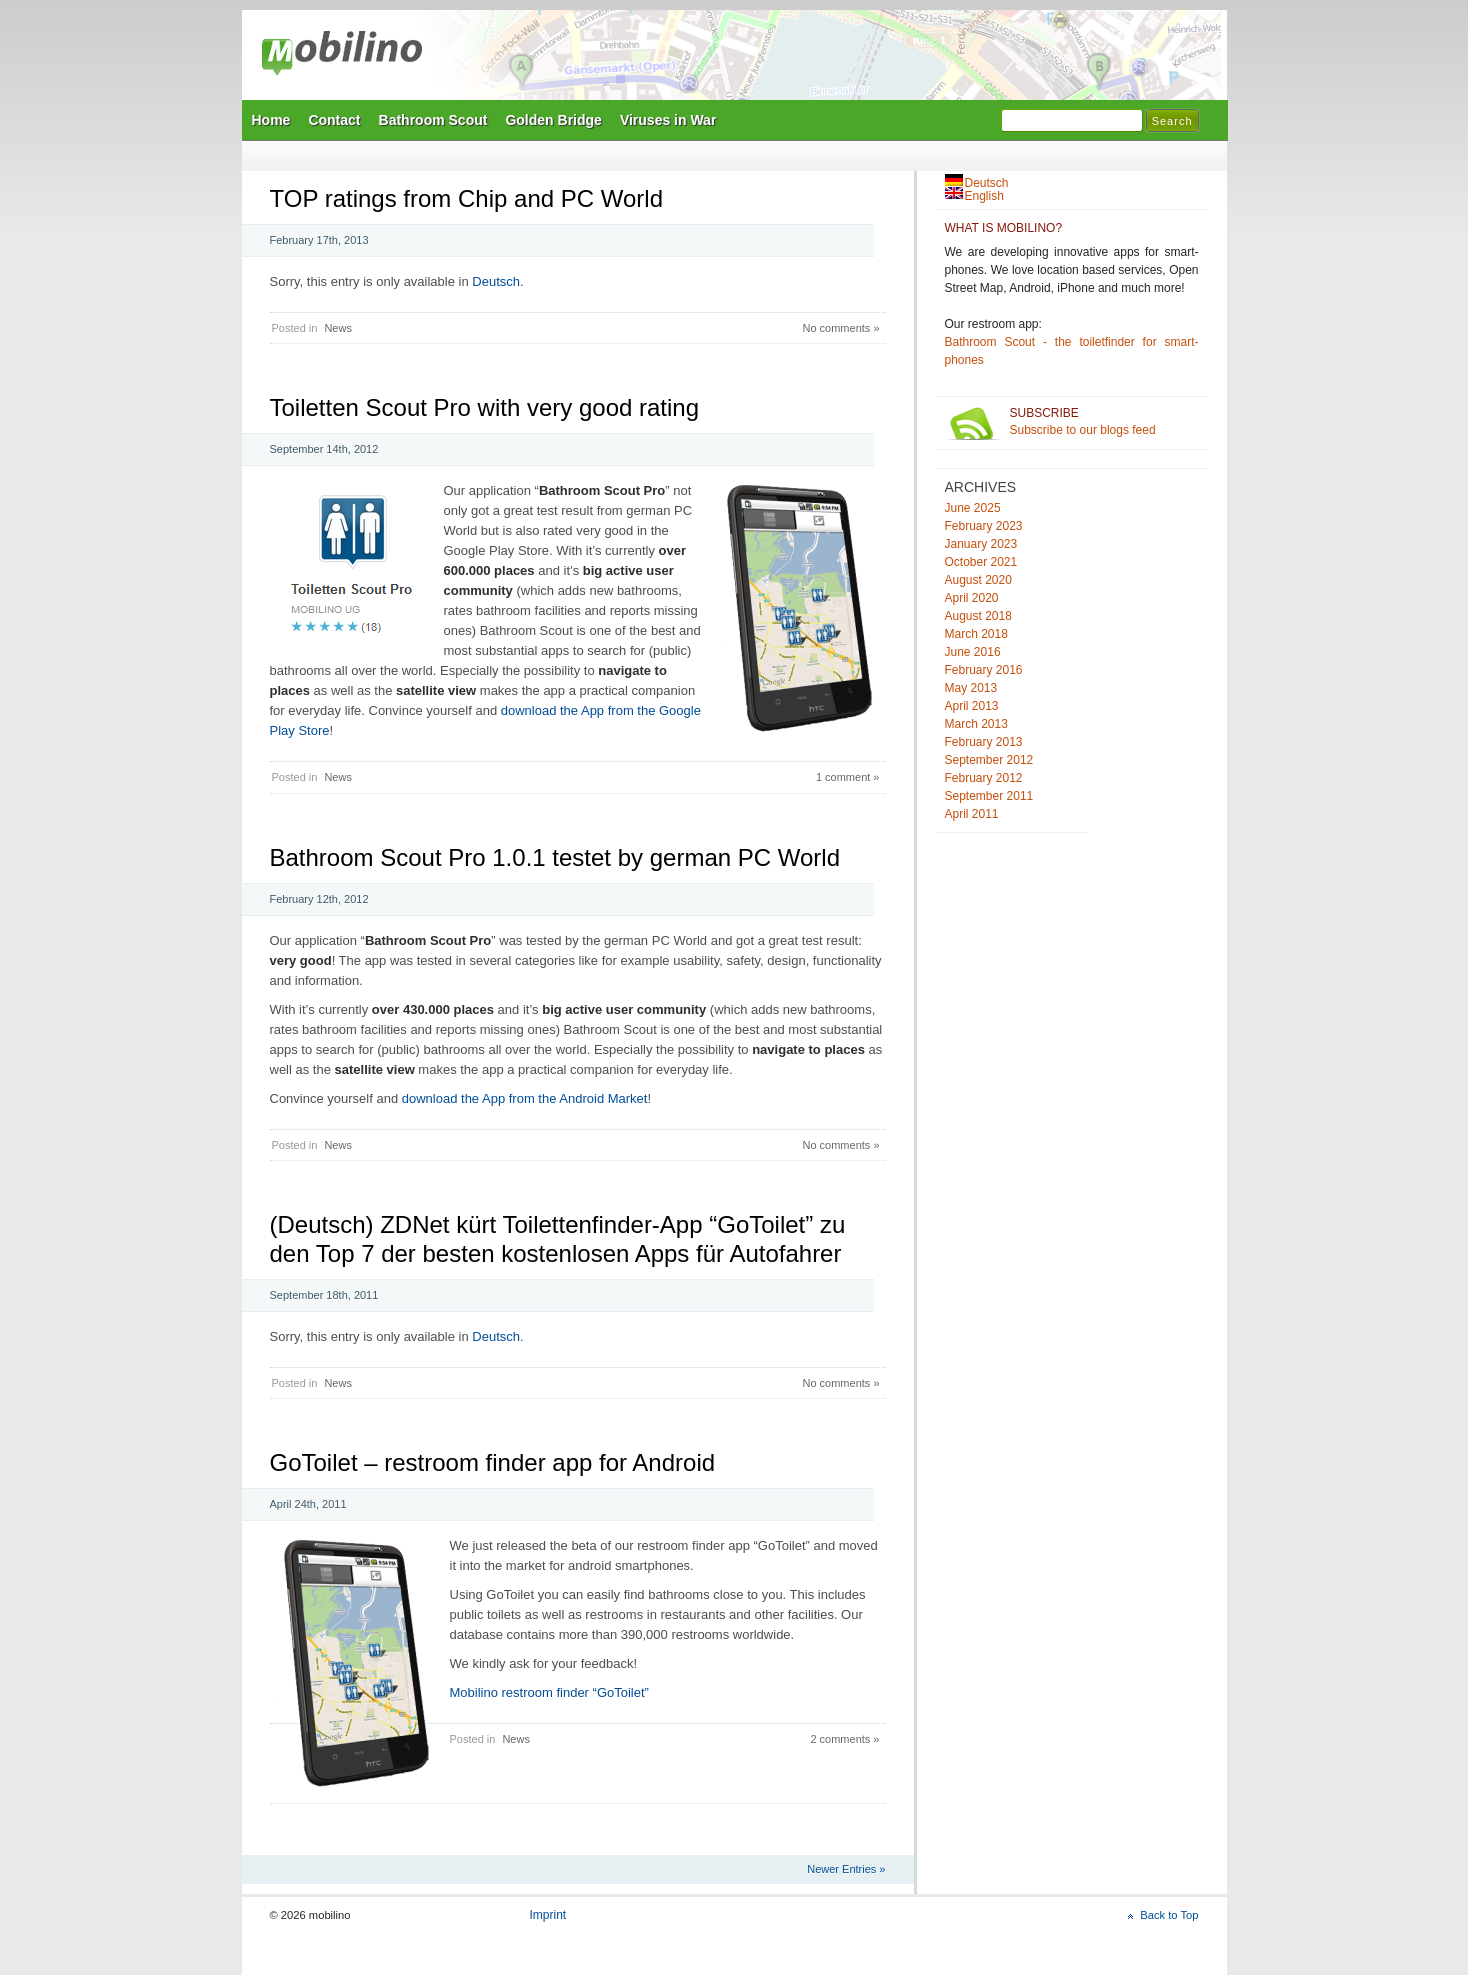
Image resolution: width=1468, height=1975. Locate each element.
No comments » (840, 328)
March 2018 (976, 634)
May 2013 (971, 688)
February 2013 (984, 742)
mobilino (342, 55)
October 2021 (981, 562)
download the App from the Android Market (525, 1098)
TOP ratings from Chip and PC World (467, 198)
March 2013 (976, 724)
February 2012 (984, 778)
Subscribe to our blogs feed (1104, 421)
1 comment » (848, 777)
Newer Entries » (846, 1869)
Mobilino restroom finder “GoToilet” (549, 1692)
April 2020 (972, 598)
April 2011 (972, 814)
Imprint (548, 1915)
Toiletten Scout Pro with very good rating (485, 407)
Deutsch (496, 281)
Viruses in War (668, 120)
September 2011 (989, 796)
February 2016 (984, 670)
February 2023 (984, 526)
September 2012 (989, 760)
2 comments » (844, 1739)
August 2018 (978, 616)
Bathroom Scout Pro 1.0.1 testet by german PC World (555, 857)
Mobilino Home (872, 61)
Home (271, 120)
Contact (334, 120)
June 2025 (973, 508)
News (338, 328)
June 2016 (973, 652)
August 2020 (978, 580)
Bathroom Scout (433, 120)
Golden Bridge (553, 120)
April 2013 (972, 706)
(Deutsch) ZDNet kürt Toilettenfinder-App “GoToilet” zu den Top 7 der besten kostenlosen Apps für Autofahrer (558, 1239)
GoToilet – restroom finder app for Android (493, 1462)
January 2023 (981, 544)
